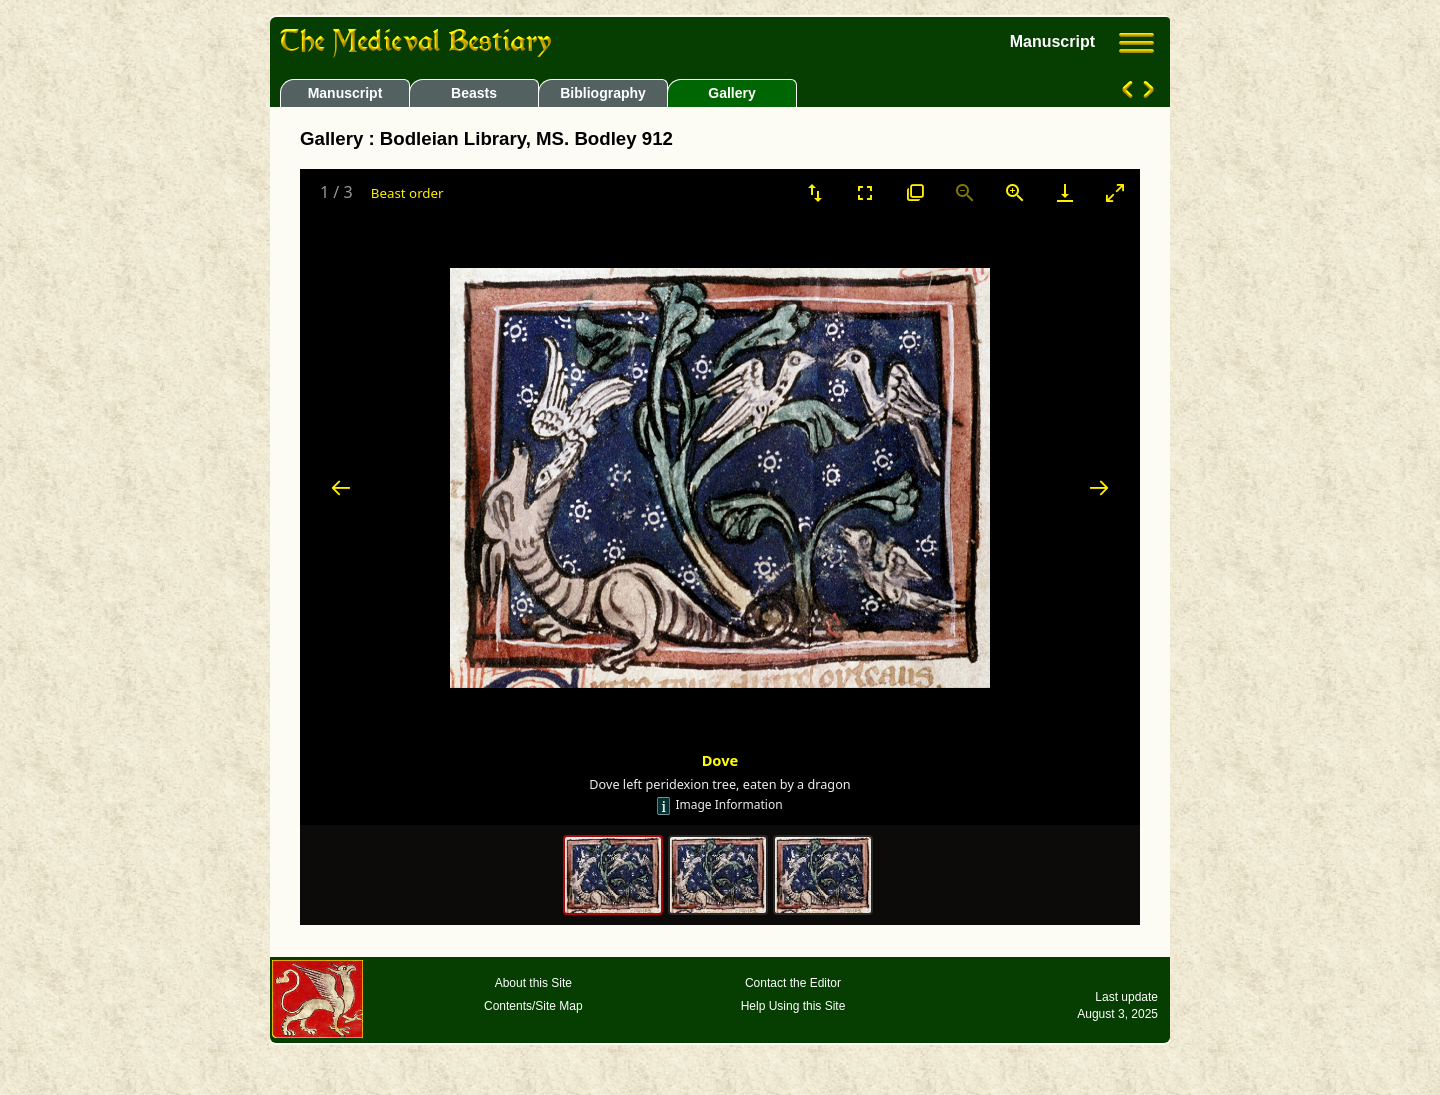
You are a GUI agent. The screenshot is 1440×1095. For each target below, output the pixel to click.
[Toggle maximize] (1115, 192)
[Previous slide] (341, 487)
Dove (720, 760)
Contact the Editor (793, 983)
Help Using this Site (793, 1006)
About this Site (533, 983)
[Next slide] (1099, 487)
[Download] (1065, 192)
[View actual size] (915, 192)
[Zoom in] (1015, 192)
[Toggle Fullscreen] (865, 192)
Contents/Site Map (533, 1006)
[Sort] (815, 192)
